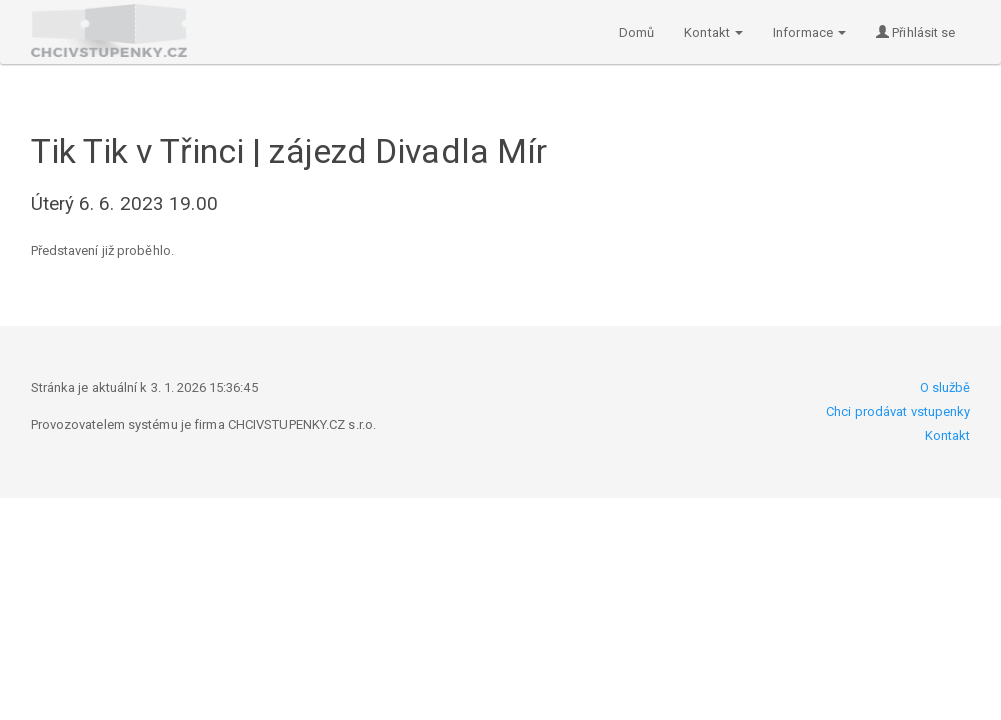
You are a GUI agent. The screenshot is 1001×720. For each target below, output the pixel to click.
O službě (945, 387)
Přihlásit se (915, 32)
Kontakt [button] (713, 32)
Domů (636, 32)
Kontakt (948, 435)
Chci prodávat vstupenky (898, 411)
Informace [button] (809, 32)
